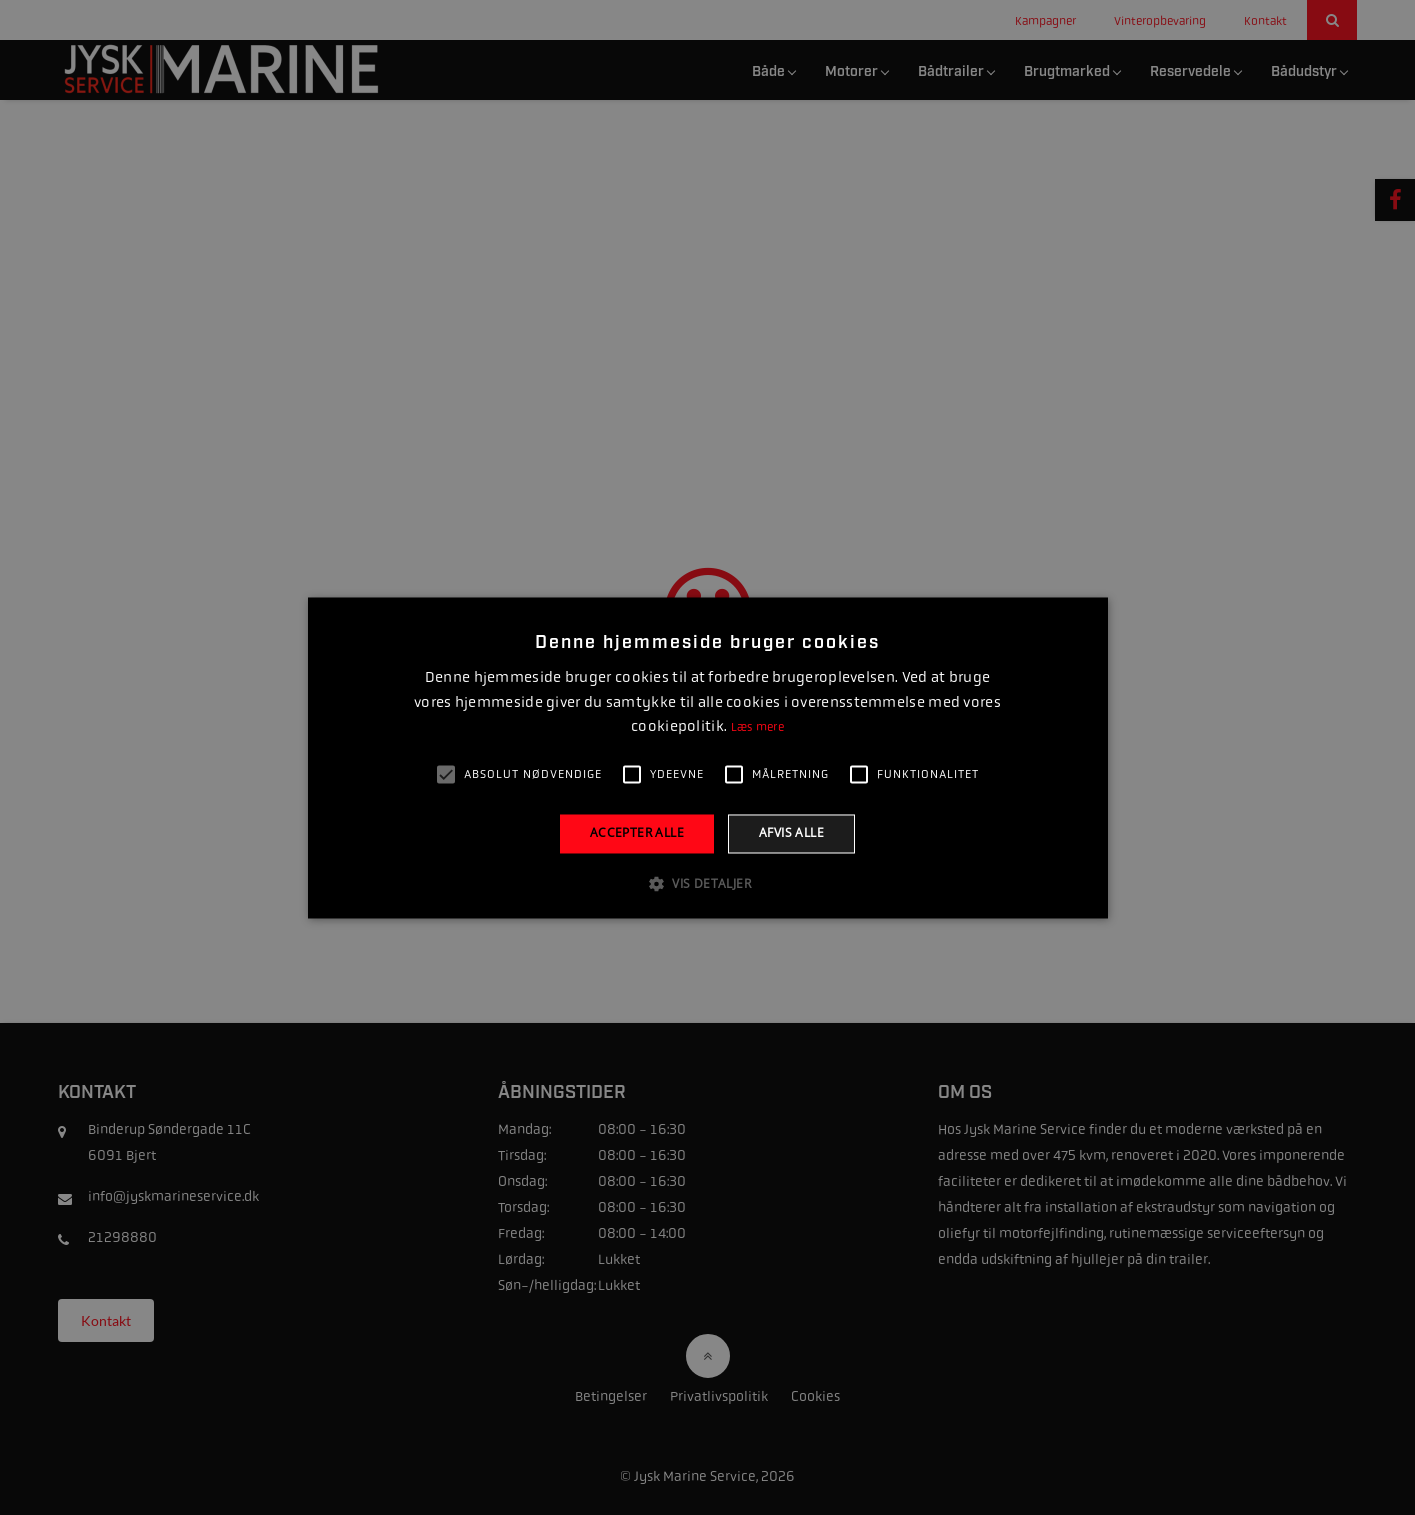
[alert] (707, 757)
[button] (707, 883)
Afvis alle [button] (791, 833)
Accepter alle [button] (637, 833)
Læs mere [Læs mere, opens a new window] (757, 728)
